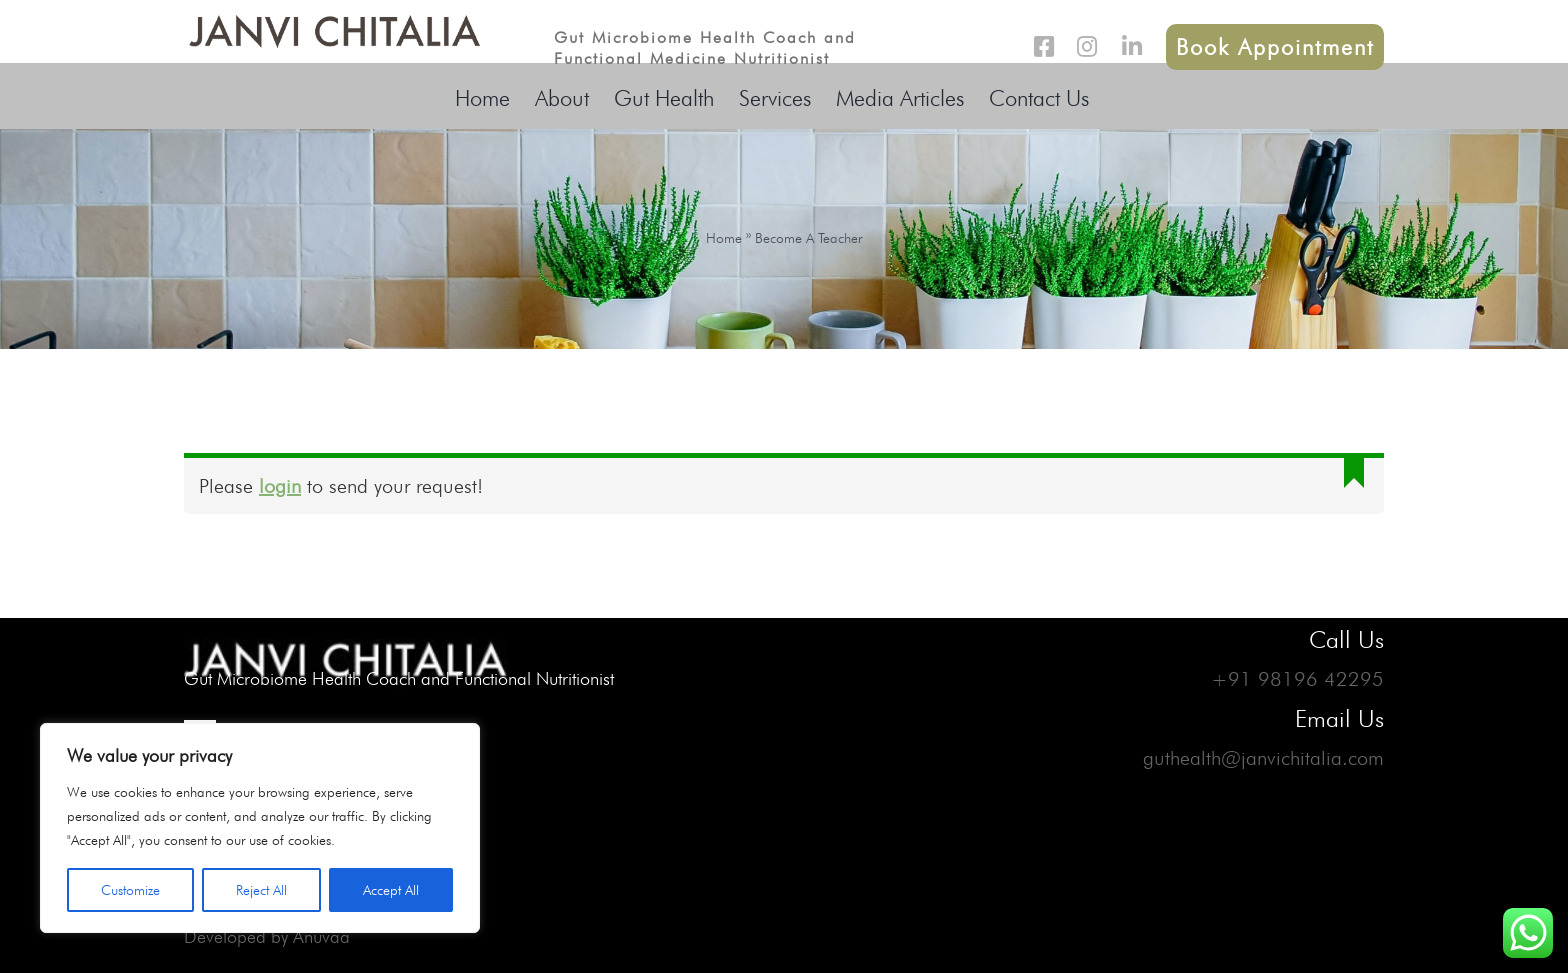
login (280, 486)
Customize (130, 890)
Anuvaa (321, 936)
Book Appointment (1275, 47)
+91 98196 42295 (1297, 679)
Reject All (261, 890)
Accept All (391, 890)
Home (724, 238)
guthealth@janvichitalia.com (1263, 758)
